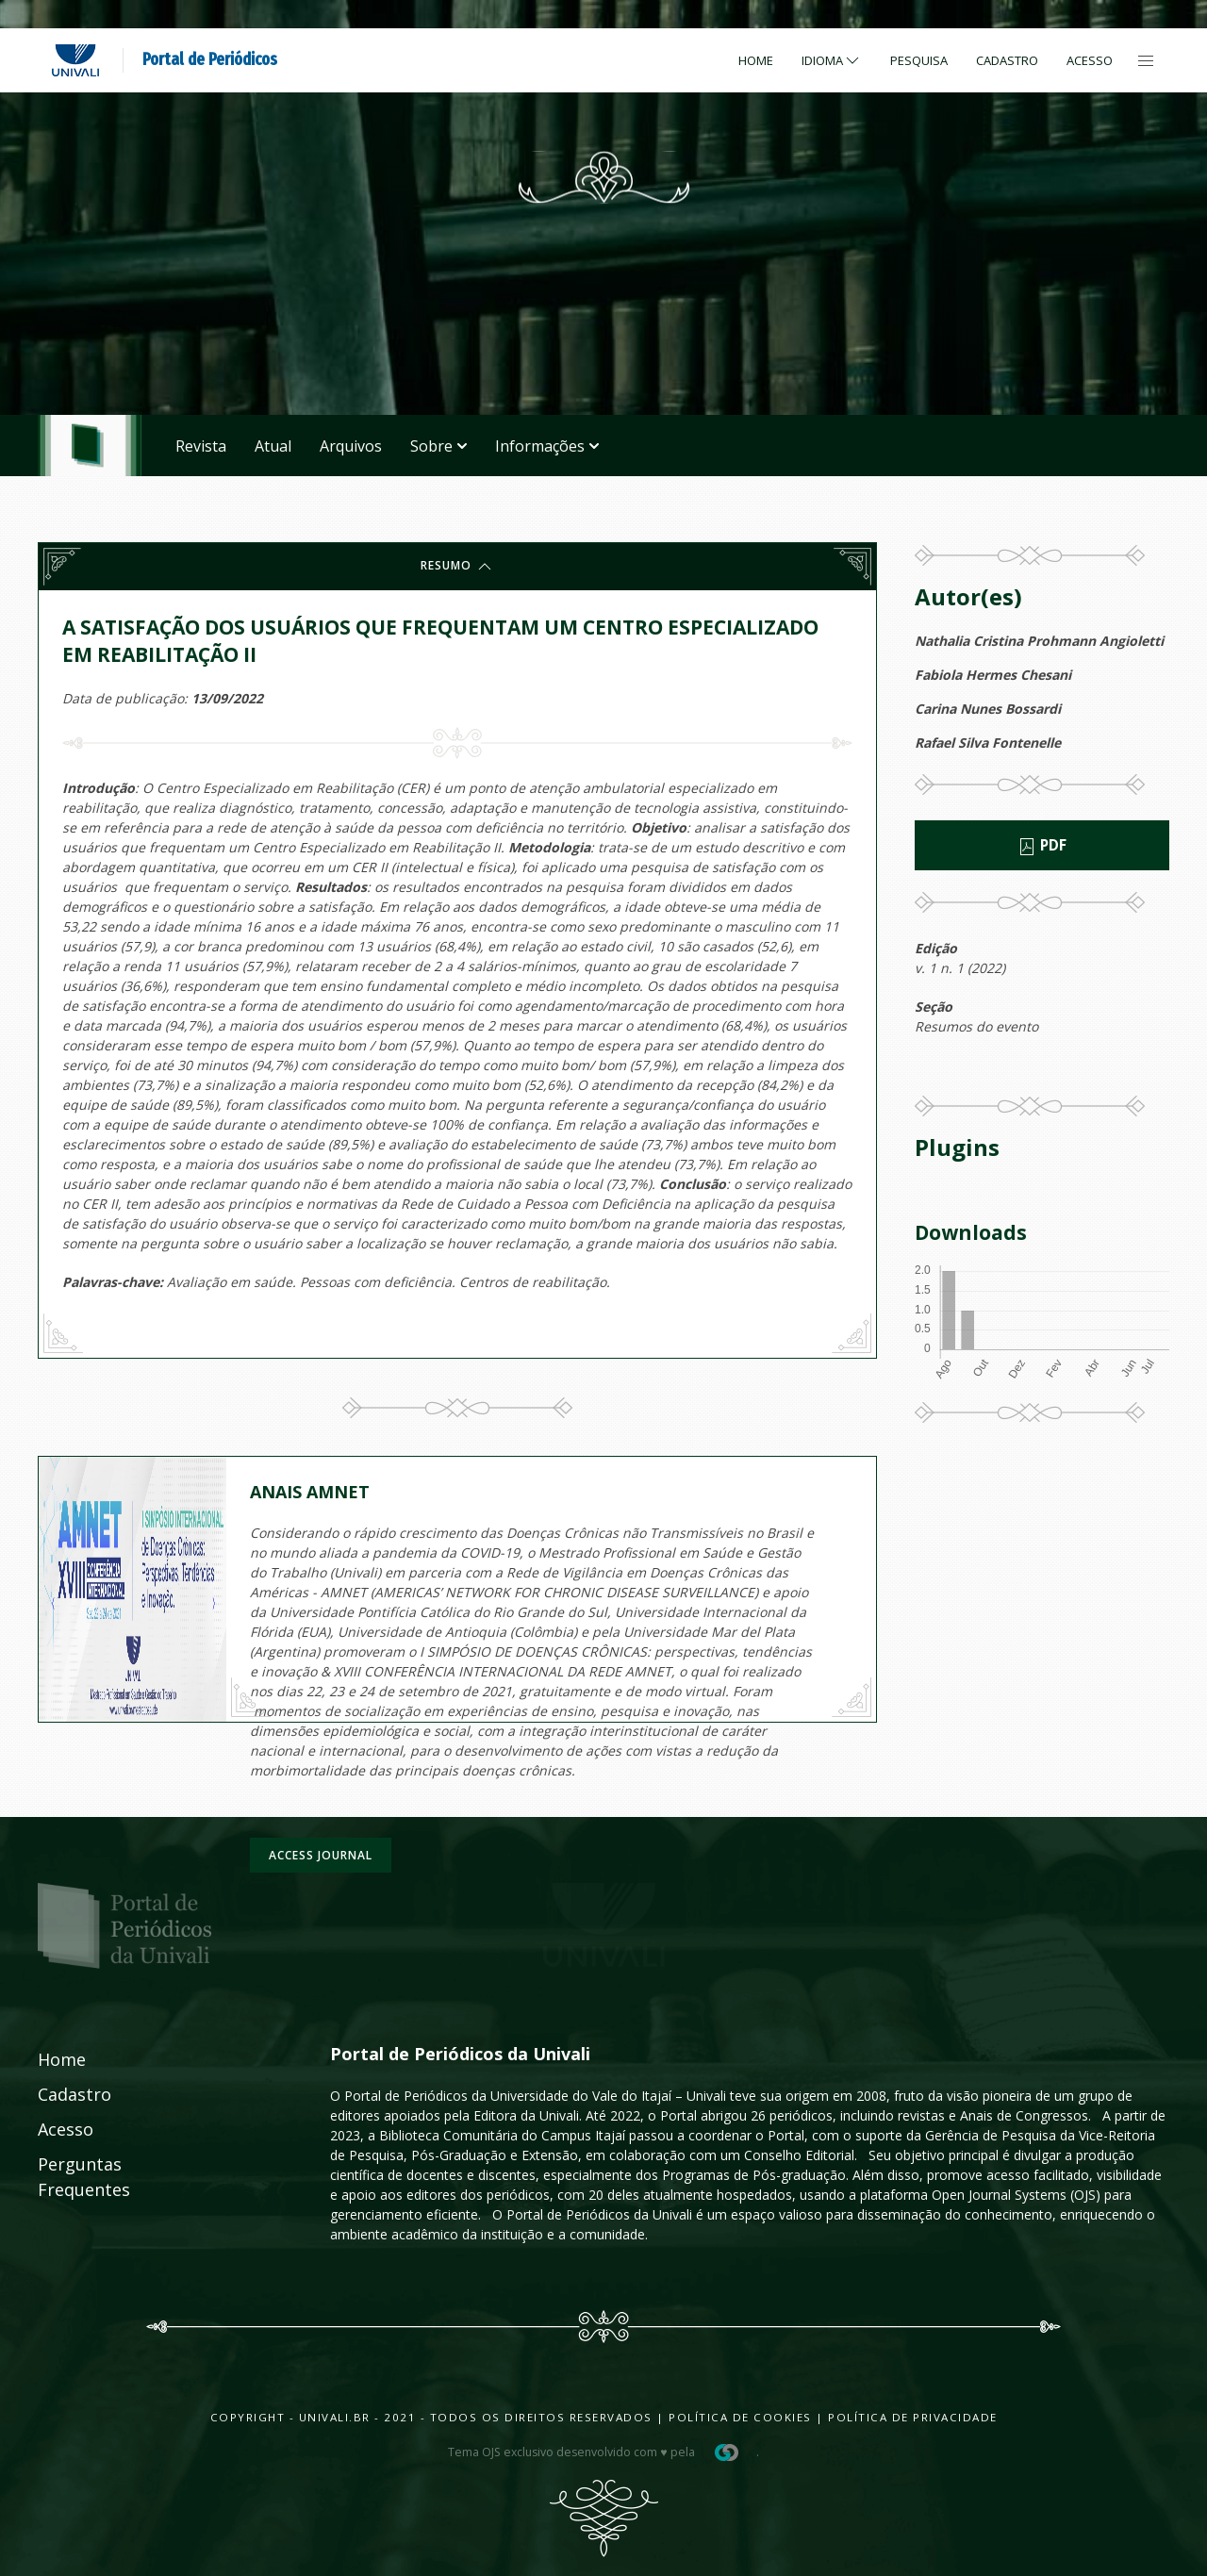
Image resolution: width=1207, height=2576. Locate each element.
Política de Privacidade (913, 2417)
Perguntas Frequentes (63, 2177)
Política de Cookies (740, 2417)
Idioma (832, 60)
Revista (200, 446)
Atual (273, 446)
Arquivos (351, 446)
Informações (547, 446)
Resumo (457, 566)
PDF (1041, 845)
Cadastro (1007, 60)
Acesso (1089, 60)
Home (755, 60)
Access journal (320, 1855)
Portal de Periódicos (209, 59)
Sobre (438, 446)
